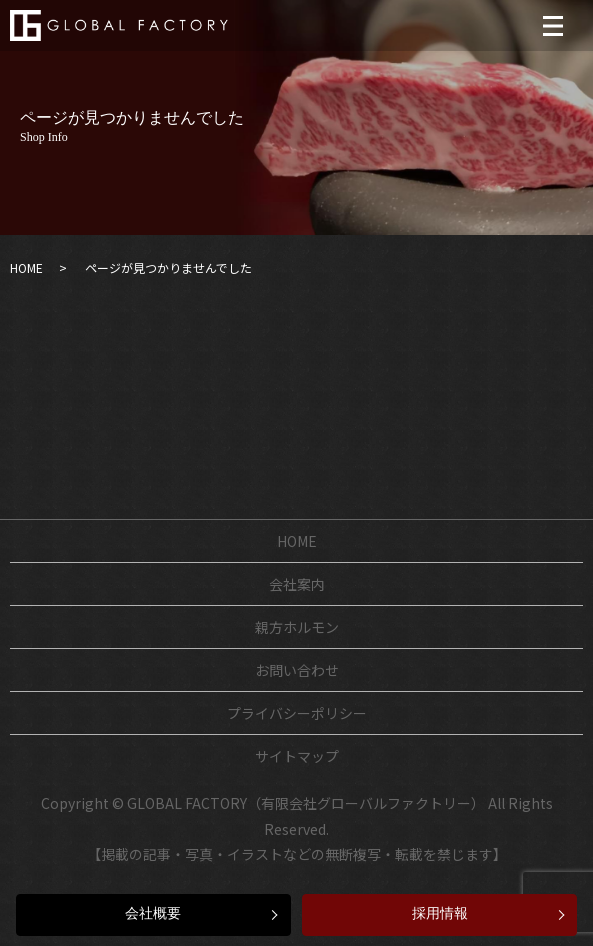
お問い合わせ (297, 670)
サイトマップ (297, 756)
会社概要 (153, 913)
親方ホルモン (297, 627)
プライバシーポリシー (297, 713)
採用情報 (440, 913)
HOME (26, 267)
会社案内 (297, 584)
